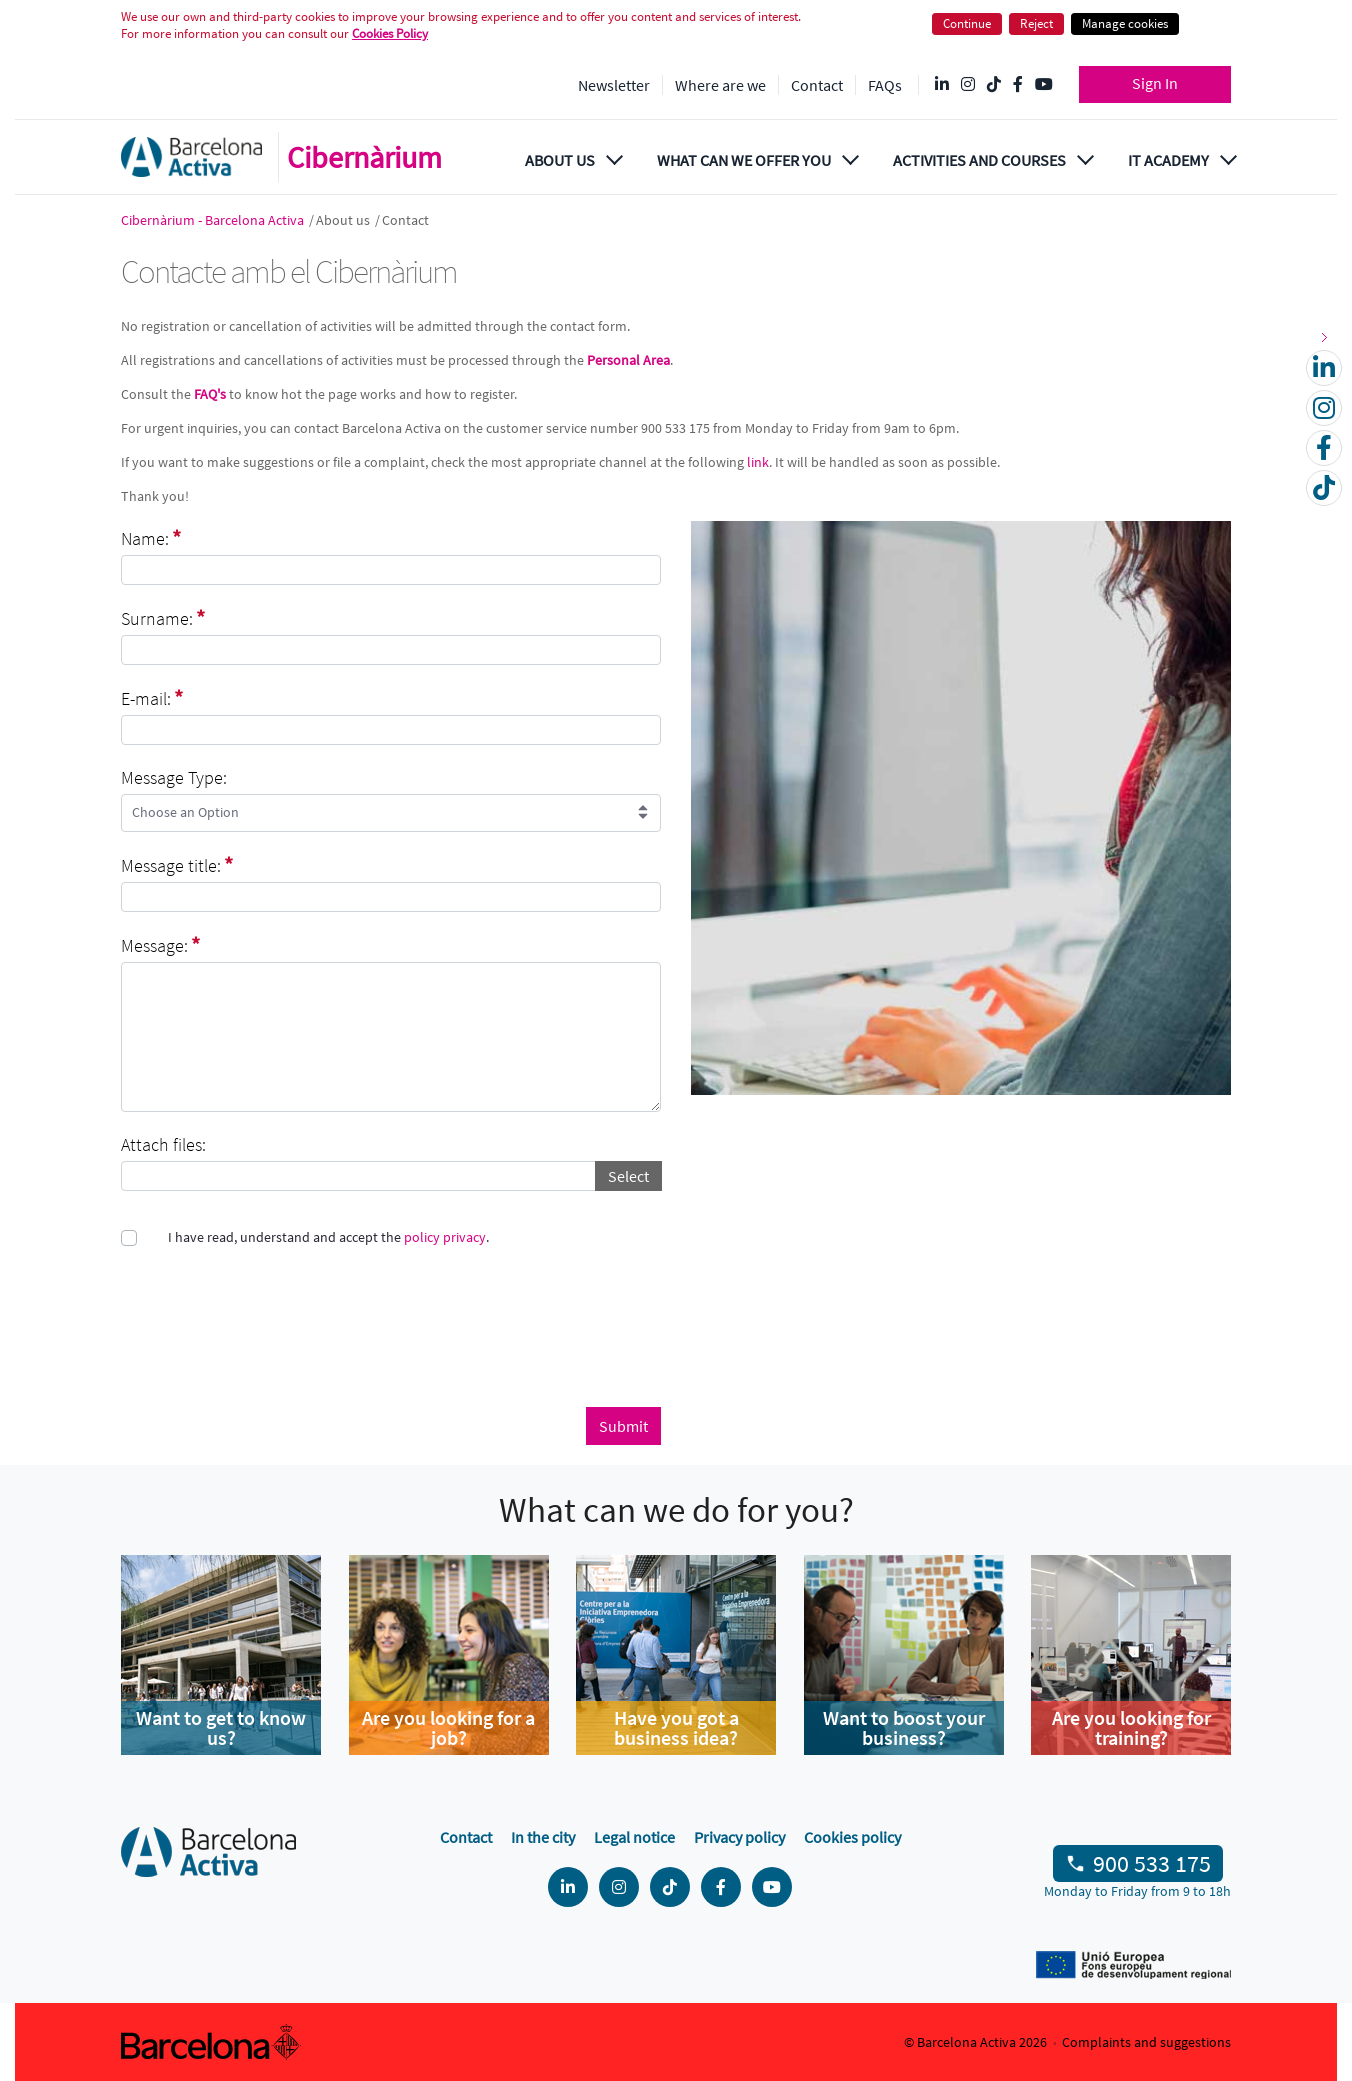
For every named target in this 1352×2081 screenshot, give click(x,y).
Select (628, 1176)
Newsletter (614, 85)
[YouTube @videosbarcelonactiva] (1044, 85)
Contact (817, 85)
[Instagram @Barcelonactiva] (968, 85)
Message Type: (174, 777)
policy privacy (445, 1237)
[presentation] (273, 1332)
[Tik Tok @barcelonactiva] (994, 85)
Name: (151, 538)
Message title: (177, 865)
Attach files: (163, 1144)
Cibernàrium (364, 157)
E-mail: (152, 698)
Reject (1036, 23)
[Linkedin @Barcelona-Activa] (942, 85)
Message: (160, 945)
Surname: (163, 618)
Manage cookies (1125, 23)
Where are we (720, 85)
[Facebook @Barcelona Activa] (1018, 85)
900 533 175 (1152, 1863)
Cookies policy (852, 1837)
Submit (623, 1426)
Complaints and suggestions (1146, 2042)
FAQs (885, 85)
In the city (543, 1837)
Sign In (1155, 83)
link (758, 462)
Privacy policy (739, 1837)
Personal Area (628, 360)
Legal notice (634, 1837)
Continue (967, 23)
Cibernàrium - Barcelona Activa (214, 220)
